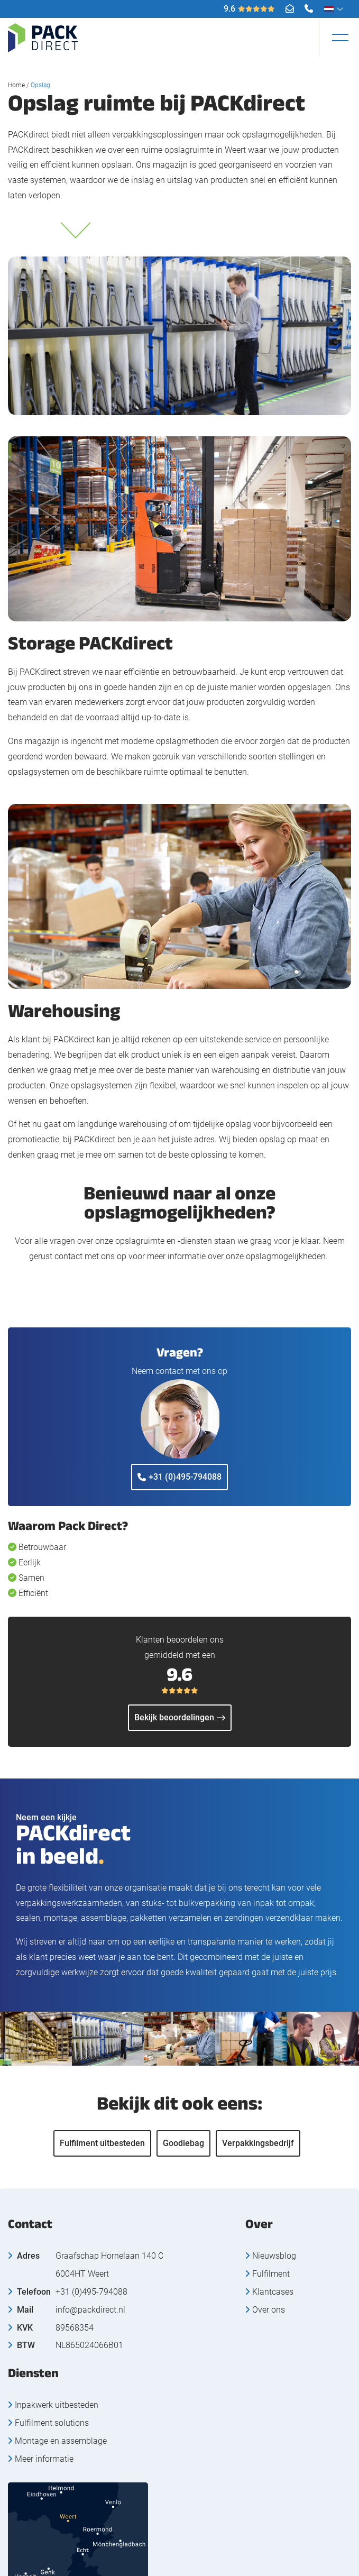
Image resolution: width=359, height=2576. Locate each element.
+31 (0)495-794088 (179, 1477)
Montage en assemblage (61, 2441)
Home (16, 85)
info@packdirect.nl (90, 2310)
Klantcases (272, 2292)
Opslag (40, 85)
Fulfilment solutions (52, 2423)
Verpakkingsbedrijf (258, 2143)
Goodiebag (183, 2143)
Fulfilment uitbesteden (102, 2143)
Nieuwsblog (274, 2256)
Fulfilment (271, 2274)
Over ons (268, 2310)
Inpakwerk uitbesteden (56, 2405)
